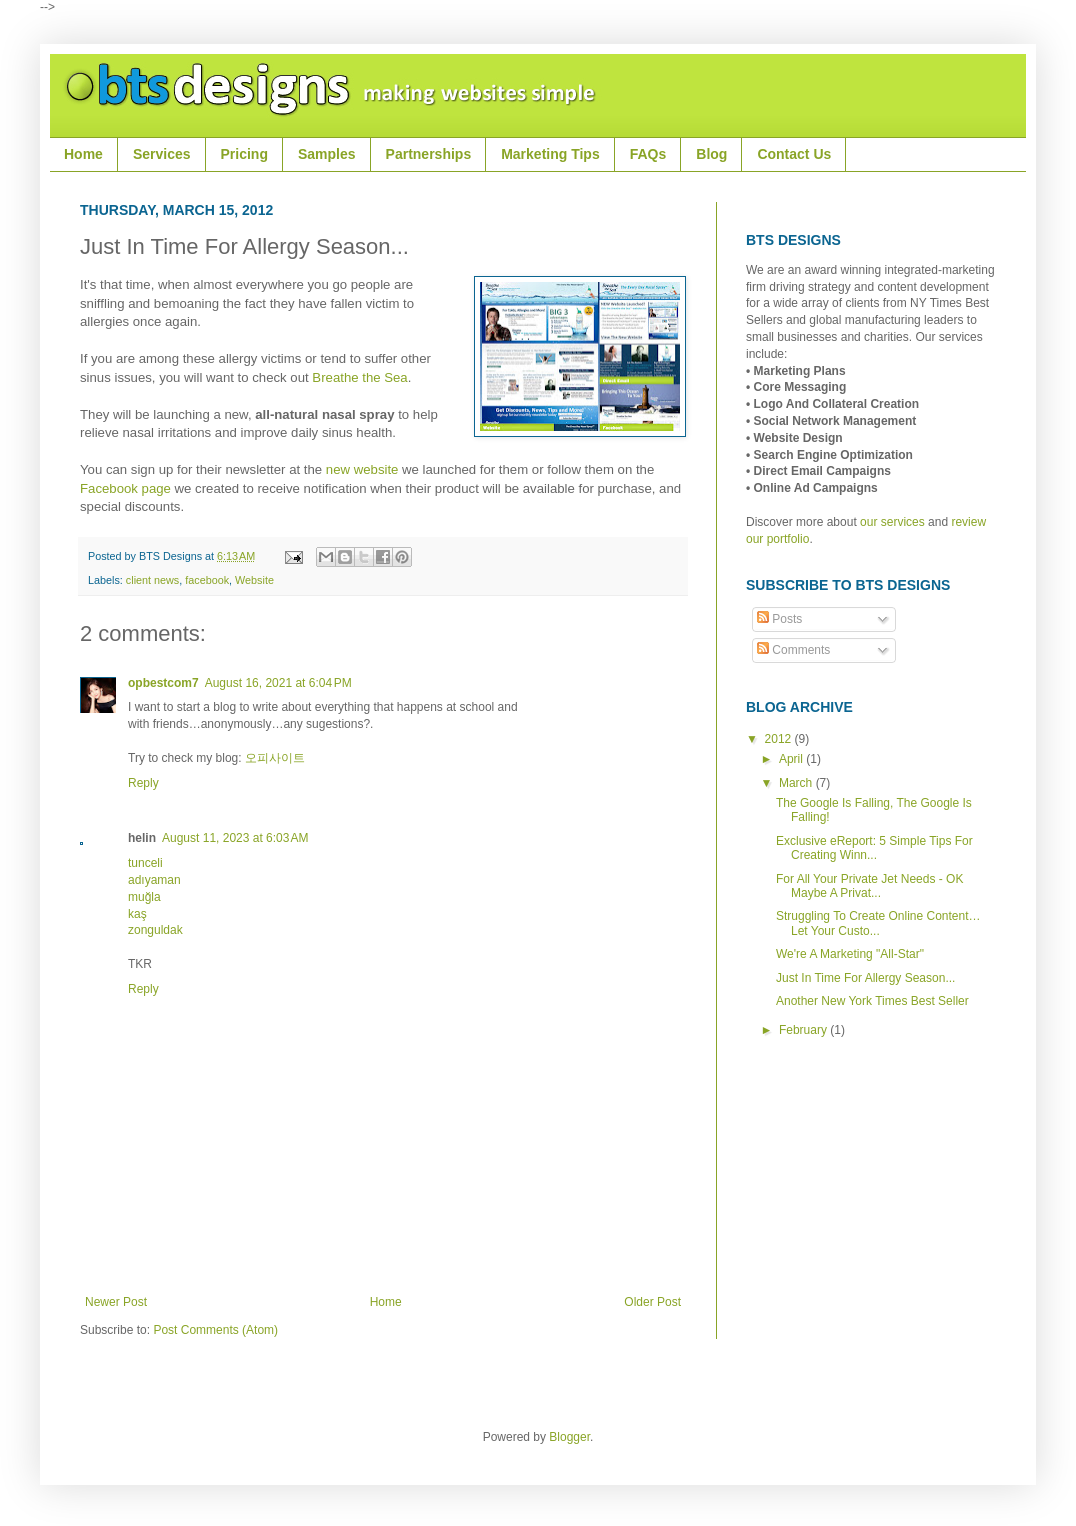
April (792, 759)
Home (386, 1302)
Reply (143, 783)
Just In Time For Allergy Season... (865, 978)
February (804, 1030)
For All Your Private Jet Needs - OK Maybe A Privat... (869, 886)
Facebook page (125, 488)
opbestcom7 (163, 683)
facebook (207, 580)
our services (892, 522)
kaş (137, 914)
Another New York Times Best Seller (872, 1001)
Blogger (569, 1437)
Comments (793, 650)
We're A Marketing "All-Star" (850, 954)
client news (152, 580)
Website (254, 580)
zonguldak (155, 930)
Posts (779, 619)
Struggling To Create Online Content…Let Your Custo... (878, 923)
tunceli (145, 863)
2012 (780, 739)
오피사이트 (275, 758)
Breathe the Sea (359, 377)
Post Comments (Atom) (215, 1330)
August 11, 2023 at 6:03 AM (235, 838)
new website (362, 469)
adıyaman (154, 880)
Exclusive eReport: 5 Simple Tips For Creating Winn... (874, 848)
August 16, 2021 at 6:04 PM (278, 683)
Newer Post (116, 1302)
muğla (144, 897)
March (797, 783)
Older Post (652, 1302)
